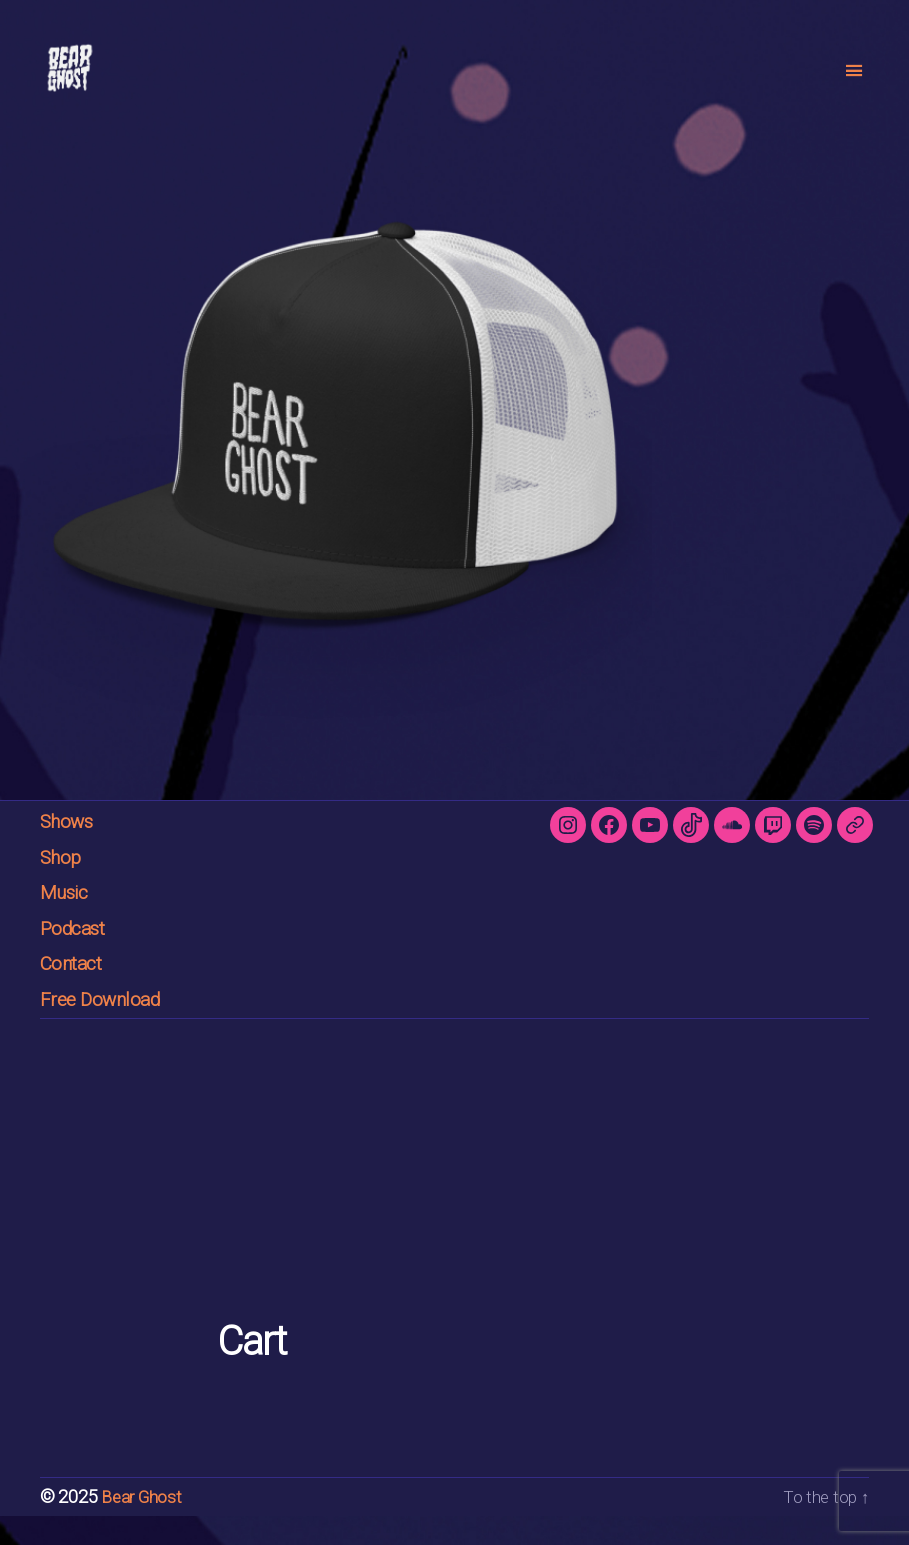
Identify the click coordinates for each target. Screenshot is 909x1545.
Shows (71, 850)
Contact (77, 992)
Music (68, 921)
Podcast (77, 957)
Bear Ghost (142, 1526)
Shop (63, 886)
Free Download (107, 1028)
